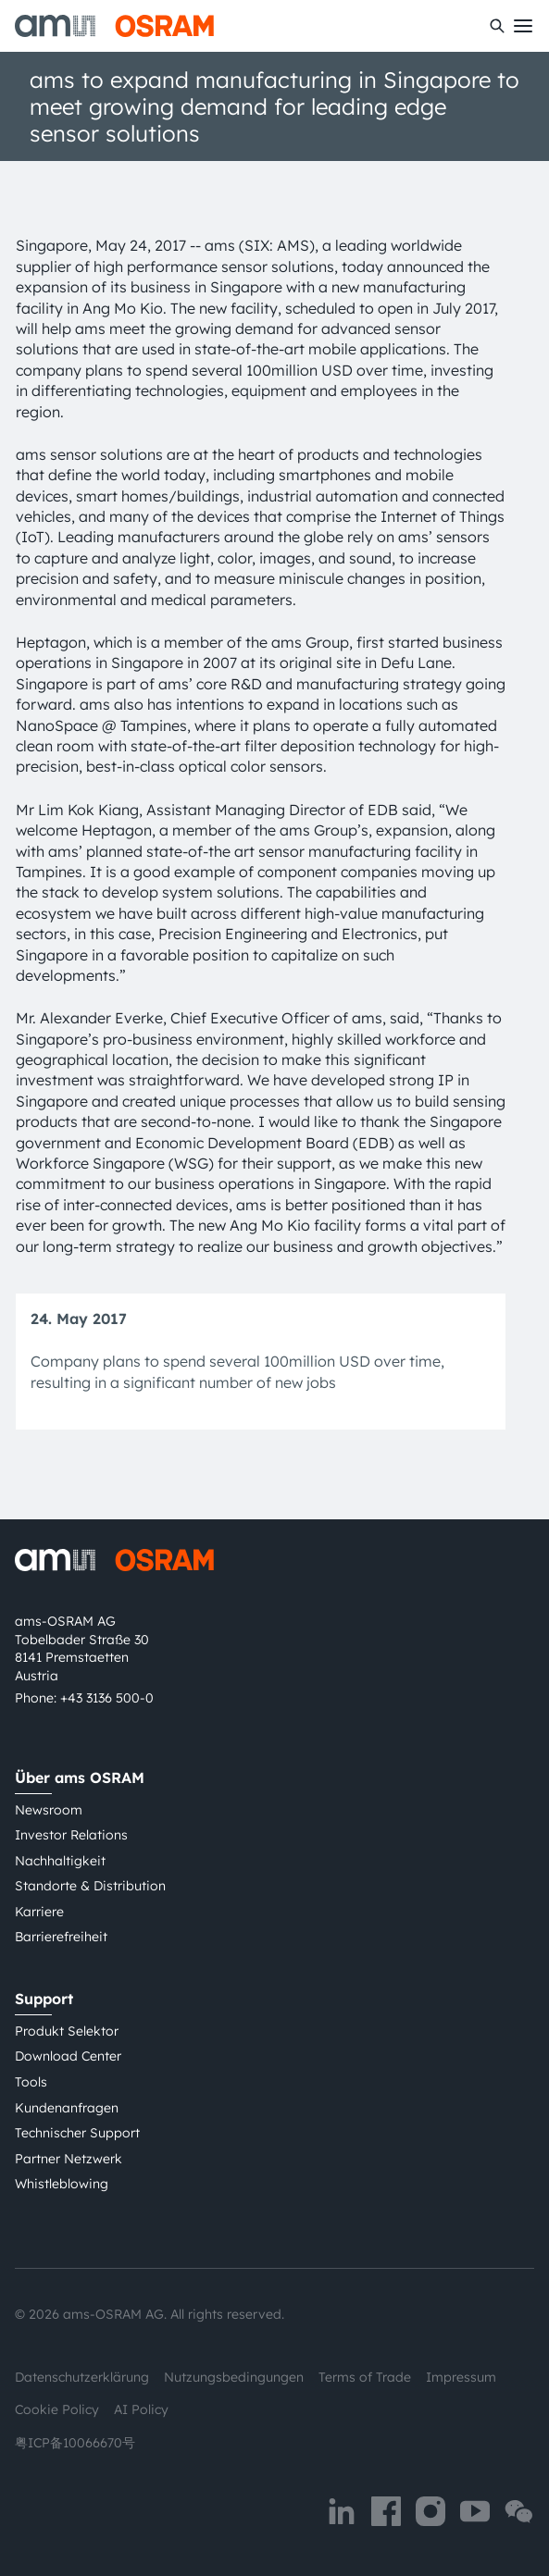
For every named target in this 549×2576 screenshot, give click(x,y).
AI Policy (141, 2409)
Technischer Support (77, 2132)
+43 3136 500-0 (107, 1698)
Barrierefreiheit (61, 1936)
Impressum (461, 2377)
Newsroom (48, 1810)
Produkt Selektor (67, 2031)
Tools (31, 2082)
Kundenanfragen (67, 2107)
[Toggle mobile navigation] (523, 26)
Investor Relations (71, 1835)
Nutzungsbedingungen (234, 2377)
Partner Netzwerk (68, 2158)
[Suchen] (497, 26)
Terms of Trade (364, 2377)
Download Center (68, 2056)
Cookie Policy (57, 2409)
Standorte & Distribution (90, 1885)
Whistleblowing (61, 2183)
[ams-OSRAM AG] (114, 26)
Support (44, 1998)
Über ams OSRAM (79, 1777)
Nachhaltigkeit (60, 1860)
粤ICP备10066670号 (75, 2442)
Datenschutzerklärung (82, 2377)
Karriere (39, 1911)
